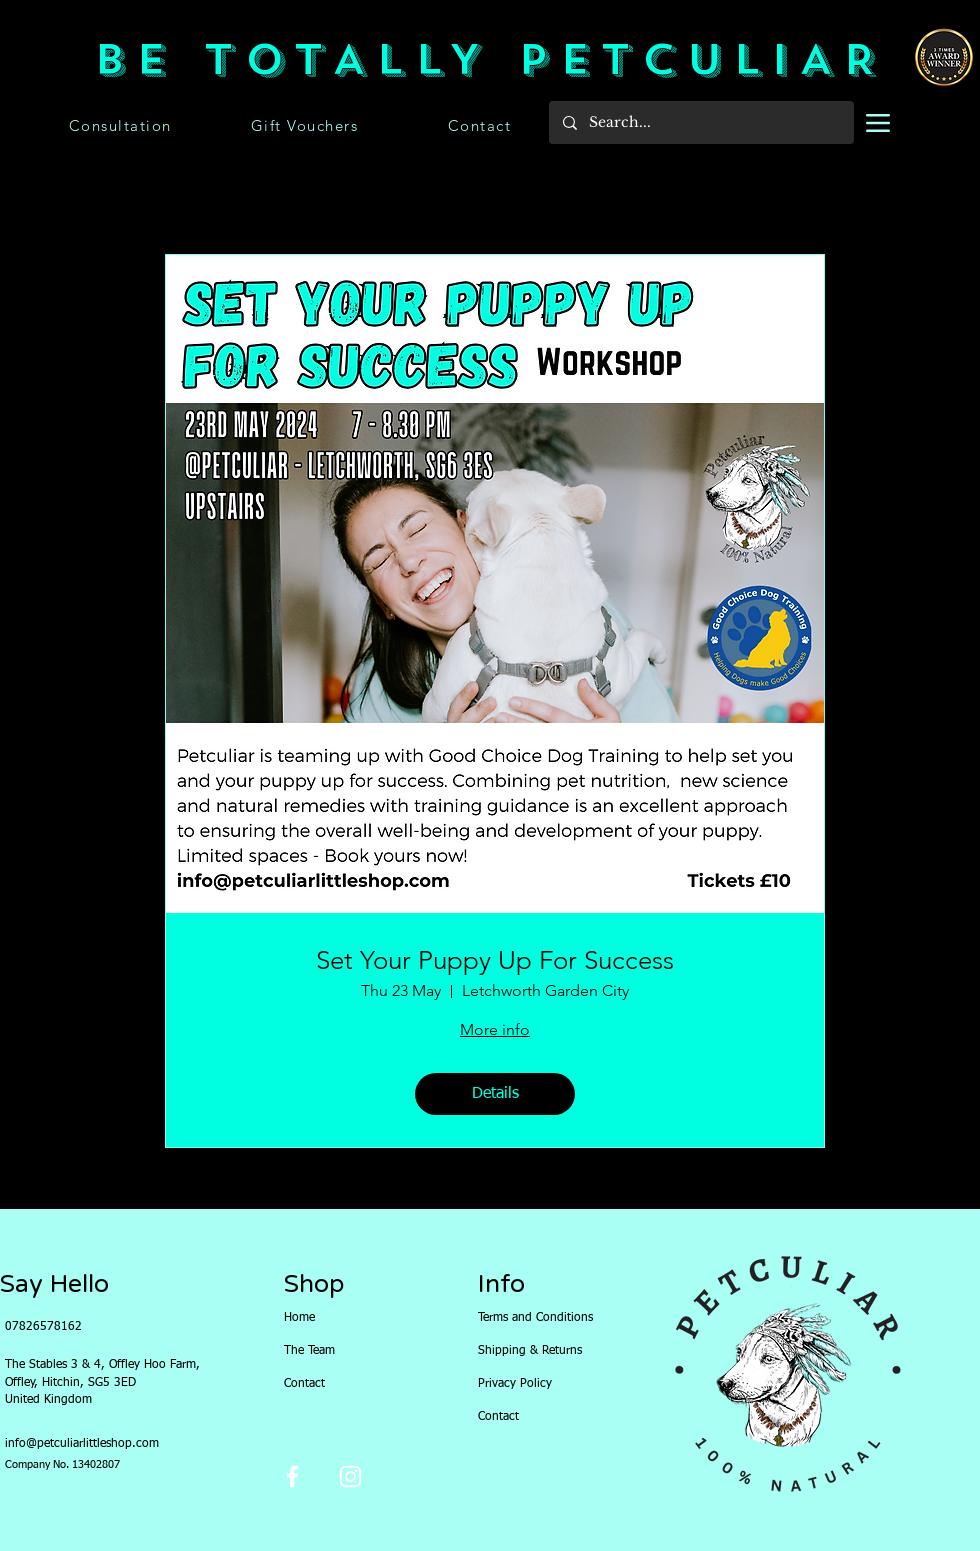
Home (299, 1318)
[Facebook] (292, 1476)
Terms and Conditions (521, 1318)
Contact (304, 1384)
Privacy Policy (515, 1384)
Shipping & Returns (521, 1351)
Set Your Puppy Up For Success (495, 960)
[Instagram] (350, 1476)
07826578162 (43, 1327)
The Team (309, 1351)
